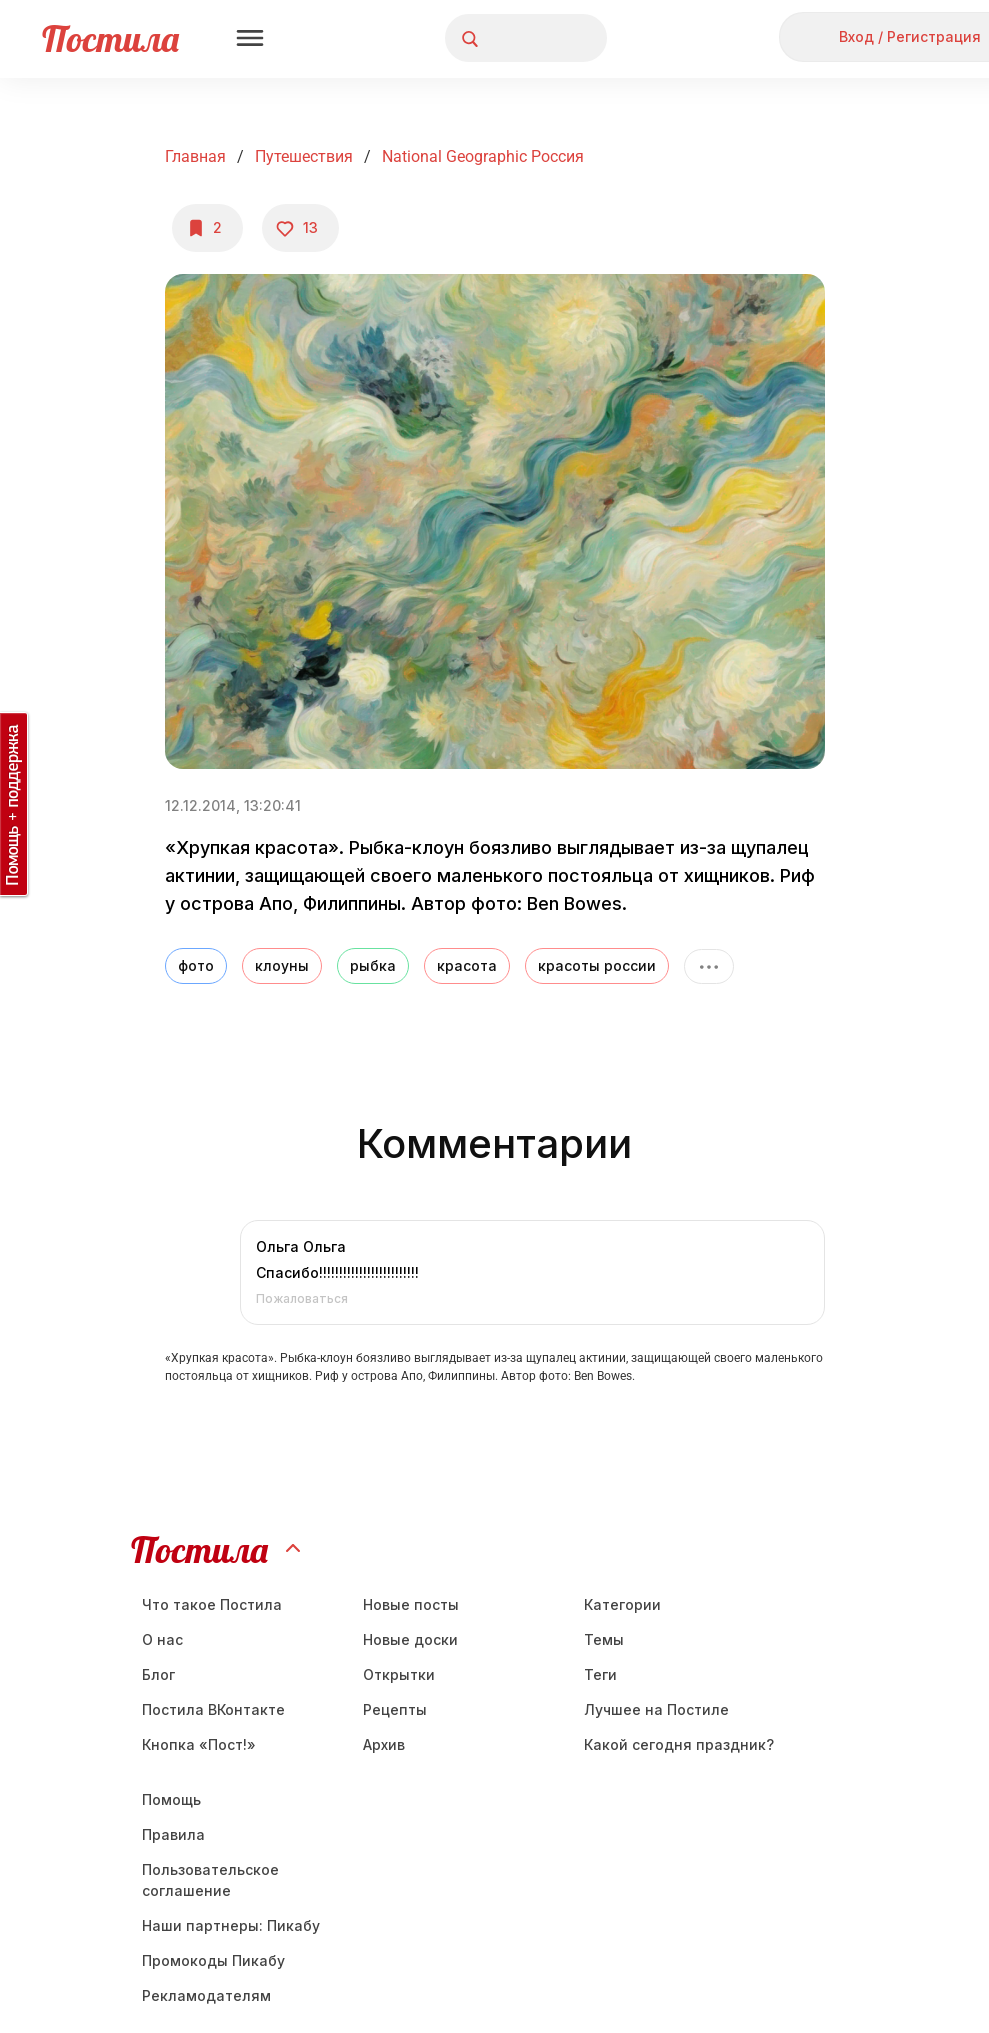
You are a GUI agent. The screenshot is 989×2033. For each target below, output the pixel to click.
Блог (158, 1674)
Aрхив (384, 1744)
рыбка (373, 965)
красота (467, 965)
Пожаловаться (302, 1298)
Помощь (171, 1799)
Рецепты (395, 1709)
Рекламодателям (206, 1995)
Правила (173, 1834)
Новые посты (411, 1604)
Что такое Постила (212, 1604)
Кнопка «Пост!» (199, 1744)
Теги (600, 1674)
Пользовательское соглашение (210, 1880)
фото (196, 965)
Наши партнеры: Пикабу (231, 1925)
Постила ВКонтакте (213, 1709)
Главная (195, 156)
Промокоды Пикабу (213, 1960)
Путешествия (304, 156)
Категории (622, 1604)
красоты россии (597, 965)
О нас (162, 1639)
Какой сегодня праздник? (679, 1744)
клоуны (282, 965)
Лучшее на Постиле (656, 1709)
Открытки (399, 1674)
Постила (110, 38)
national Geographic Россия (483, 156)
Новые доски (410, 1639)
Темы (604, 1639)
